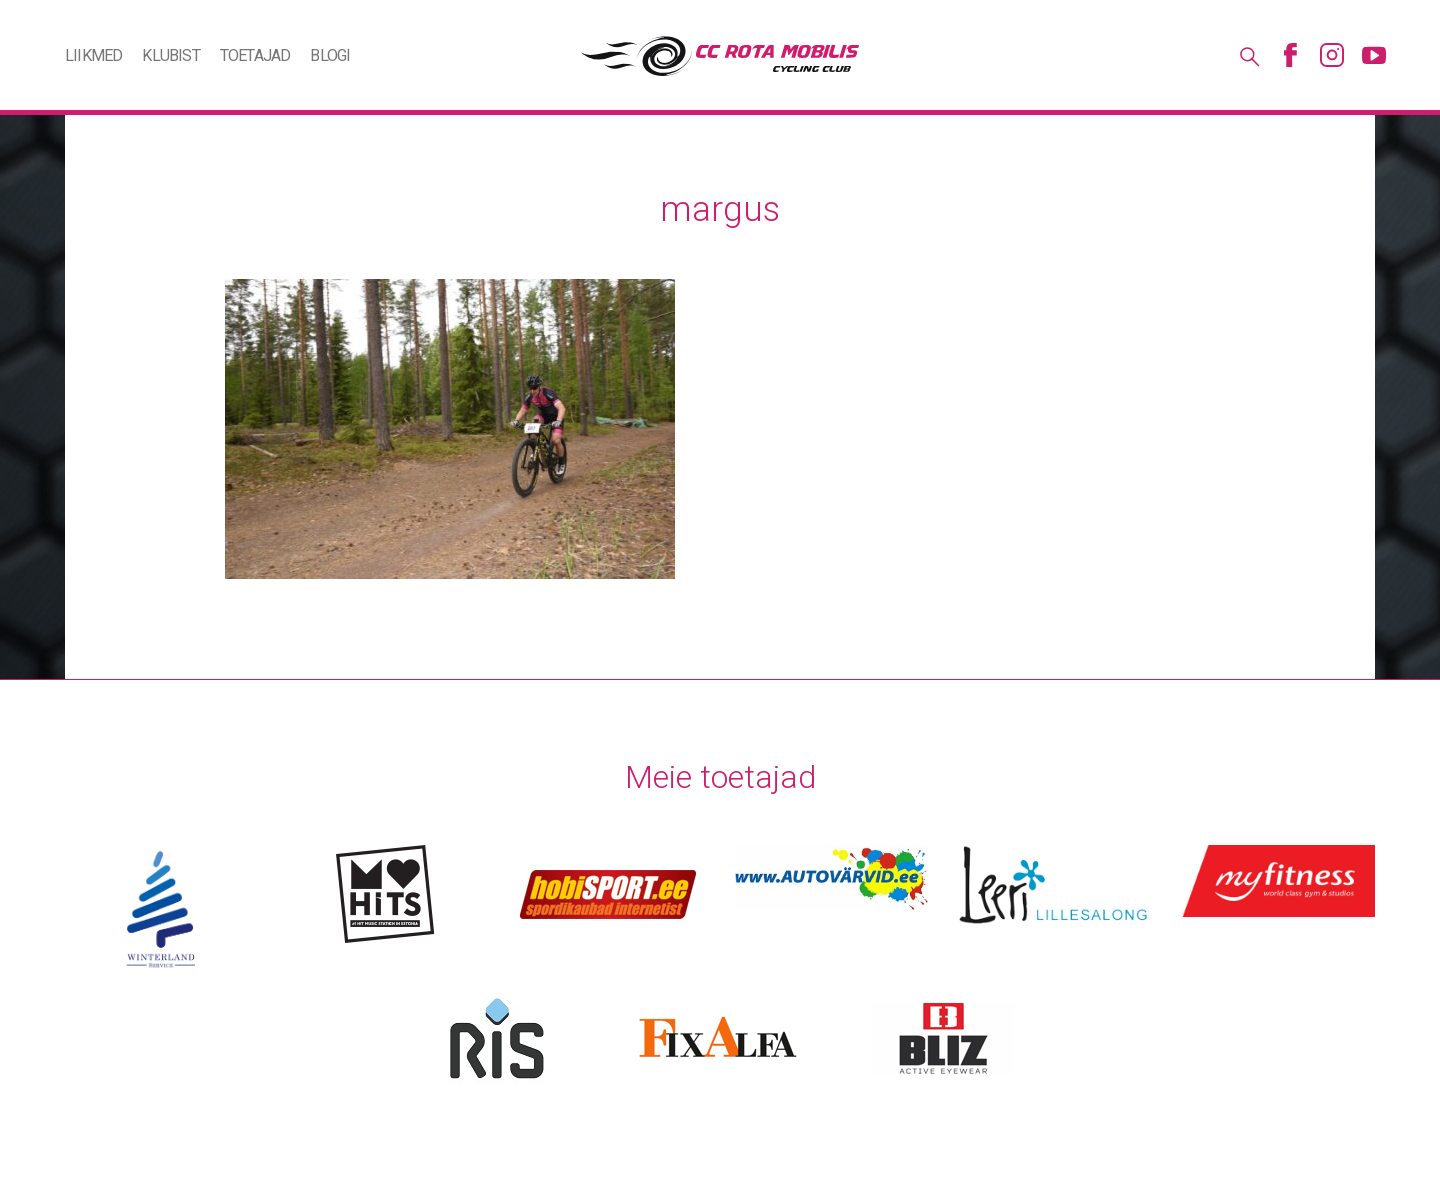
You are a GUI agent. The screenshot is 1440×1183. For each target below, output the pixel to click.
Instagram (1332, 55)
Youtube (1374, 55)
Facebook (1290, 55)
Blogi (330, 55)
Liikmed (93, 55)
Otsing (1248, 55)
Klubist (170, 55)
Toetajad (255, 55)
